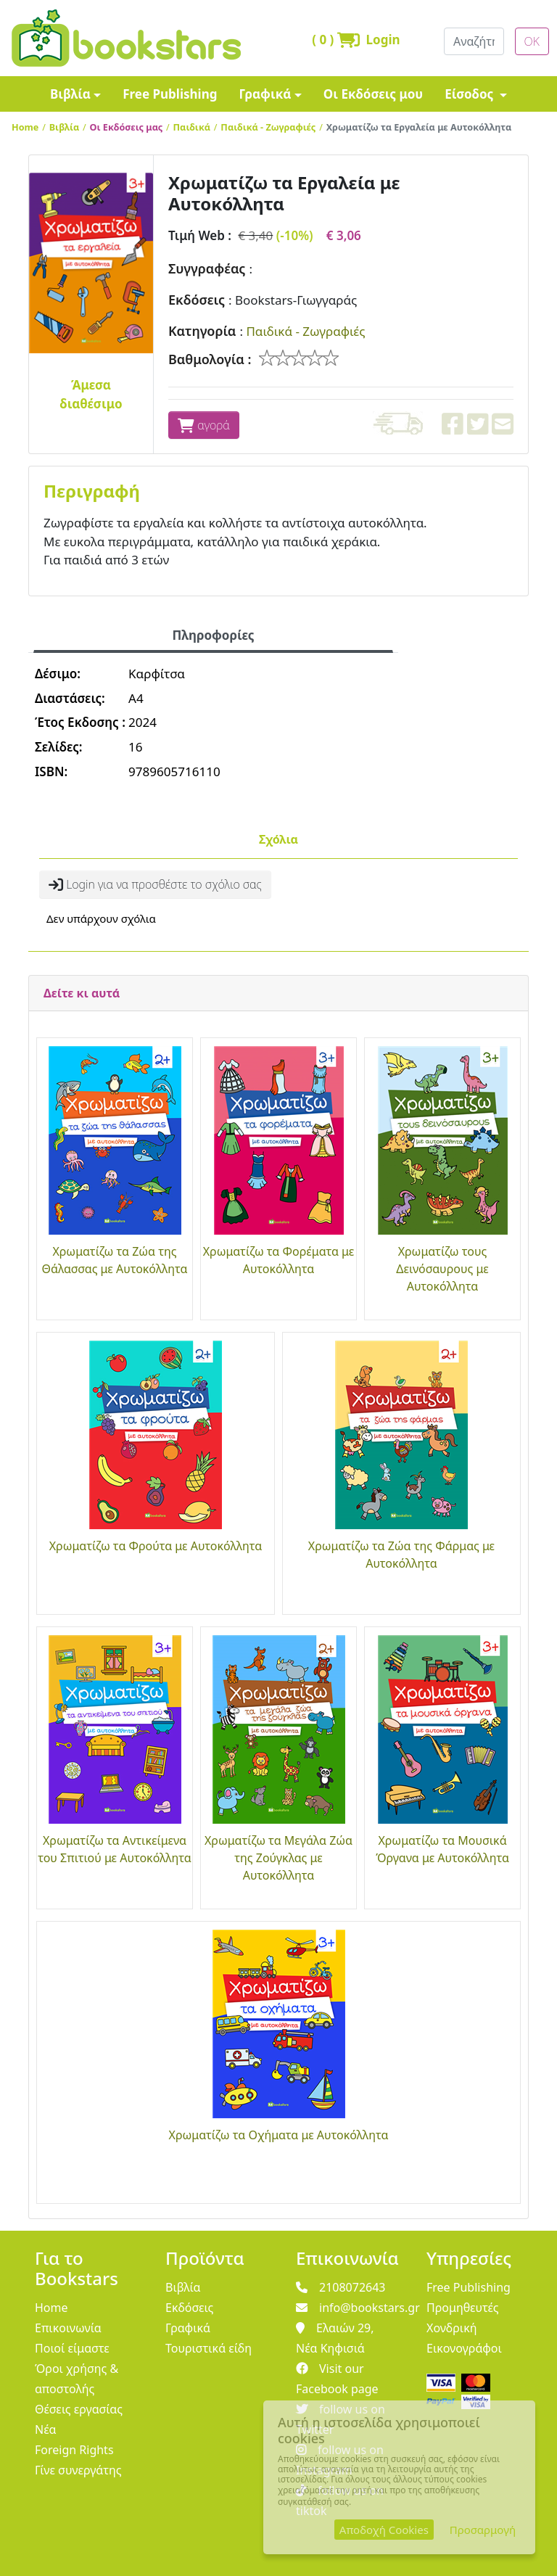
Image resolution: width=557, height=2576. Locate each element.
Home (25, 126)
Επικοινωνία (68, 2328)
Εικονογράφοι (464, 2348)
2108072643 (341, 2287)
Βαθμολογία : (210, 359)
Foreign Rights (74, 2450)
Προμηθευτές (462, 2308)
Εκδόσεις (196, 299)
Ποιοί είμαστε (72, 2348)
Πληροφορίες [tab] (213, 635)
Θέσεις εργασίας (79, 2409)
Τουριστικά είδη (208, 2348)
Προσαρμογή (483, 2529)
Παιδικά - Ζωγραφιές (267, 126)
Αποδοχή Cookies (384, 2529)
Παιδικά (191, 126)
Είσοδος (471, 94)
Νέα (46, 2429)
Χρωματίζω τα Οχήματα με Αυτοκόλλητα (279, 2135)
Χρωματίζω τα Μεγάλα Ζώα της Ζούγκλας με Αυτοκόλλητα (278, 1857)
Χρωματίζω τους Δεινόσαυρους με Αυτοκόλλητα (442, 1268)
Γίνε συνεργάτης (78, 2470)
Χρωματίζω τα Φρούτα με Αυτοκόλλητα (156, 1546)
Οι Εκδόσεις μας (126, 126)
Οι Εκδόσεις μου (373, 94)
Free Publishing (170, 94)
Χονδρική (451, 2328)
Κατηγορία (202, 331)
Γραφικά (265, 94)
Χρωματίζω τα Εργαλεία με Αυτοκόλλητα (419, 126)
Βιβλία (70, 94)
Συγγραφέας (206, 268)
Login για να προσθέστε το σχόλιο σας (155, 884)
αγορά (204, 425)
